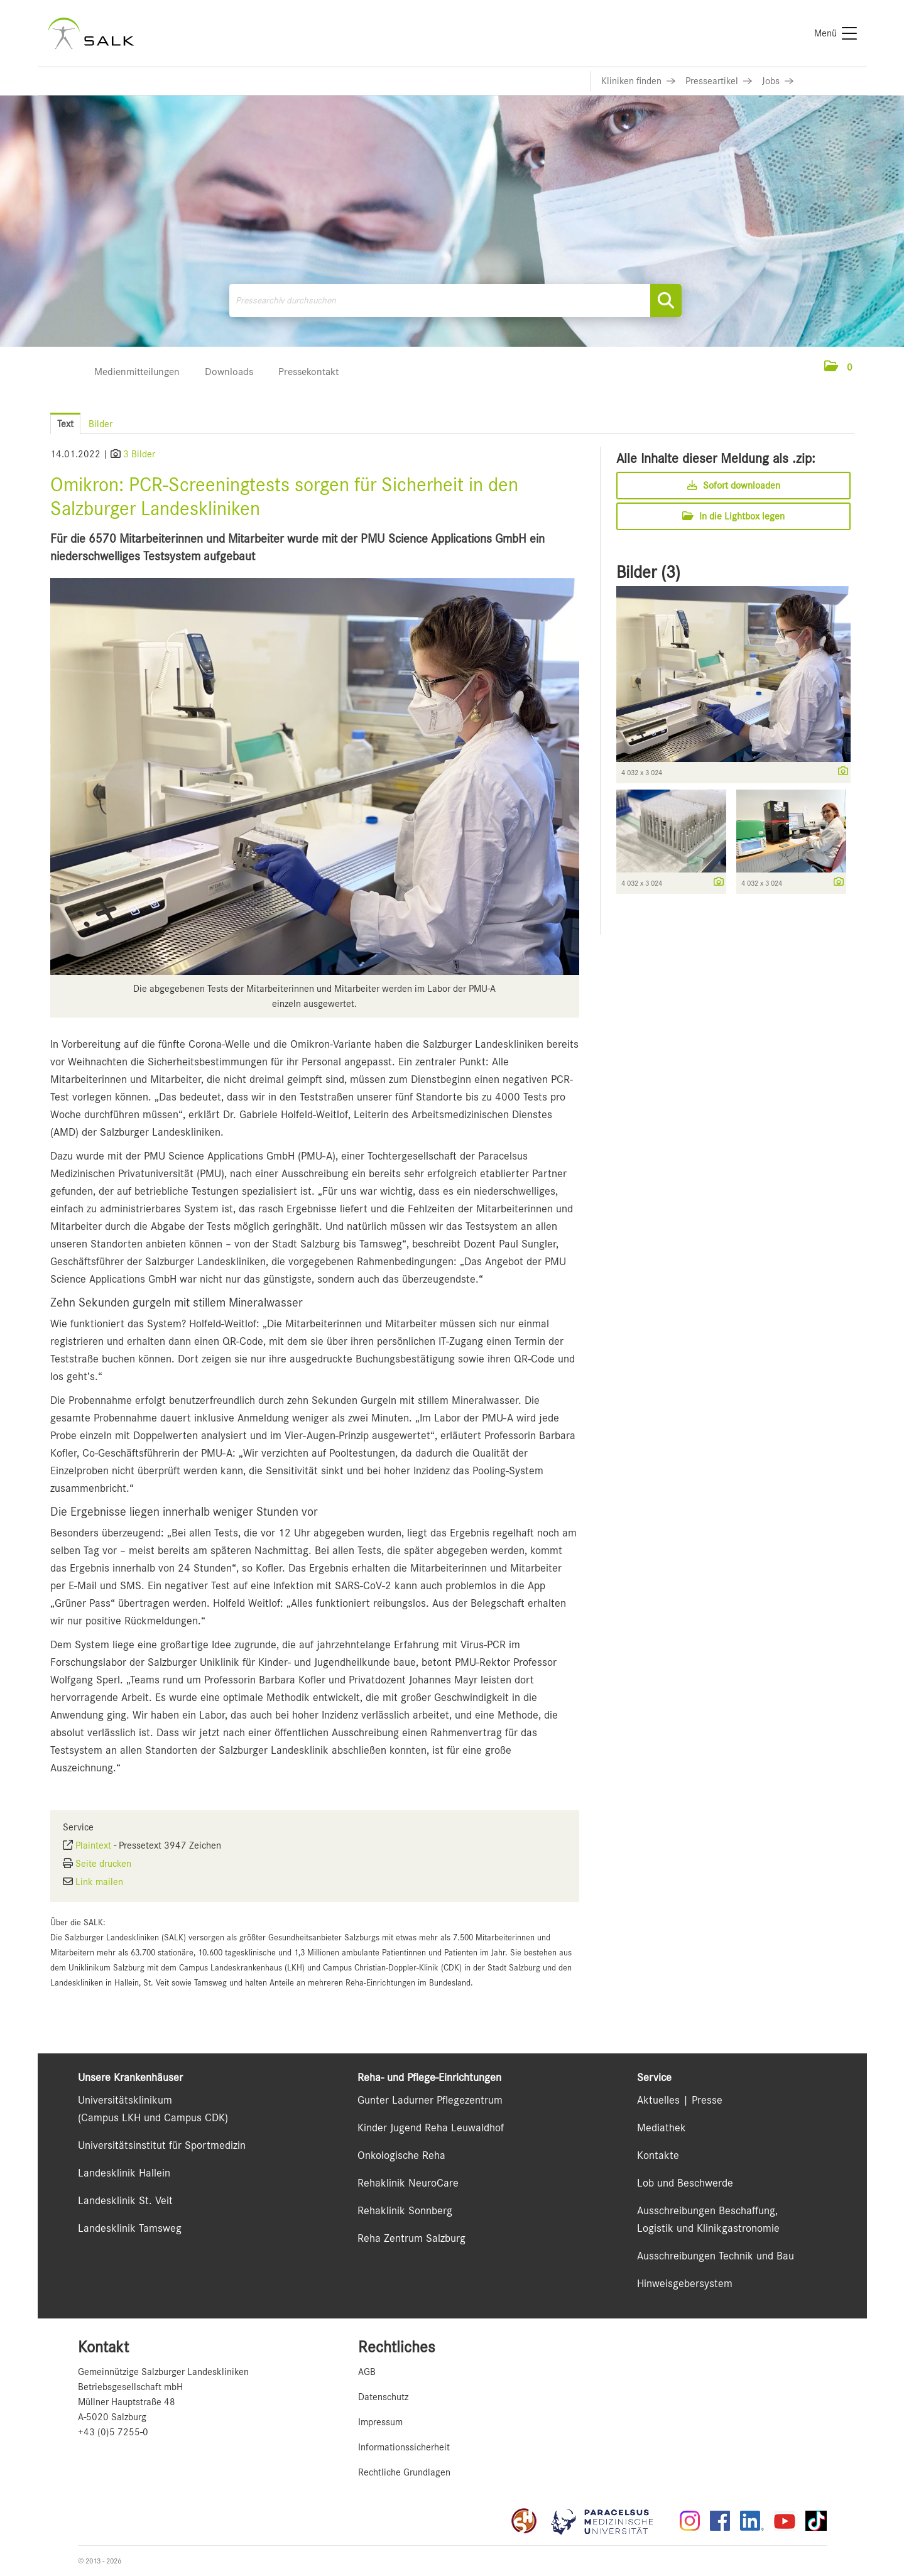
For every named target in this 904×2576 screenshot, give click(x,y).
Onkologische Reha (401, 2155)
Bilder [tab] (100, 424)
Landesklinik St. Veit (125, 2200)
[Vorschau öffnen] (314, 776)
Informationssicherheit (404, 2447)
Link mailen (99, 1882)
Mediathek (661, 2127)
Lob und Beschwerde (685, 2183)
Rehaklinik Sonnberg (404, 2210)
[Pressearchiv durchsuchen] (455, 300)
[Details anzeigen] (840, 772)
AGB (367, 2372)
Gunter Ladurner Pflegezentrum (430, 2100)
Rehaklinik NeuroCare (408, 2183)
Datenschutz (383, 2397)
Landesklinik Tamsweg (130, 2228)
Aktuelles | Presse (679, 2100)
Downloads (229, 372)
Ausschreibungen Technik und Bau (715, 2255)
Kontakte (658, 2155)
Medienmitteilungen (137, 372)
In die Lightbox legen (733, 516)
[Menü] (835, 33)
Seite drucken (103, 1863)
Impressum (380, 2422)
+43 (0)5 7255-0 (113, 2432)
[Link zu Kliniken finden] (638, 81)
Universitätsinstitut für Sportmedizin (162, 2145)
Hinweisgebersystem (684, 2283)
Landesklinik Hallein (124, 2172)
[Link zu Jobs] (777, 81)
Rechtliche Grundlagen (404, 2472)
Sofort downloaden (733, 485)
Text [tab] (65, 424)
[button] (838, 367)
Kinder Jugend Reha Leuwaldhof (430, 2127)
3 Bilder (139, 454)
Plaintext (93, 1845)
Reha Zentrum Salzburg (411, 2238)
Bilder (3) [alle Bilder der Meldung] (648, 572)
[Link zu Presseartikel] (718, 81)
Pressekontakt (308, 372)
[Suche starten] (666, 300)
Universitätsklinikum (125, 2100)
